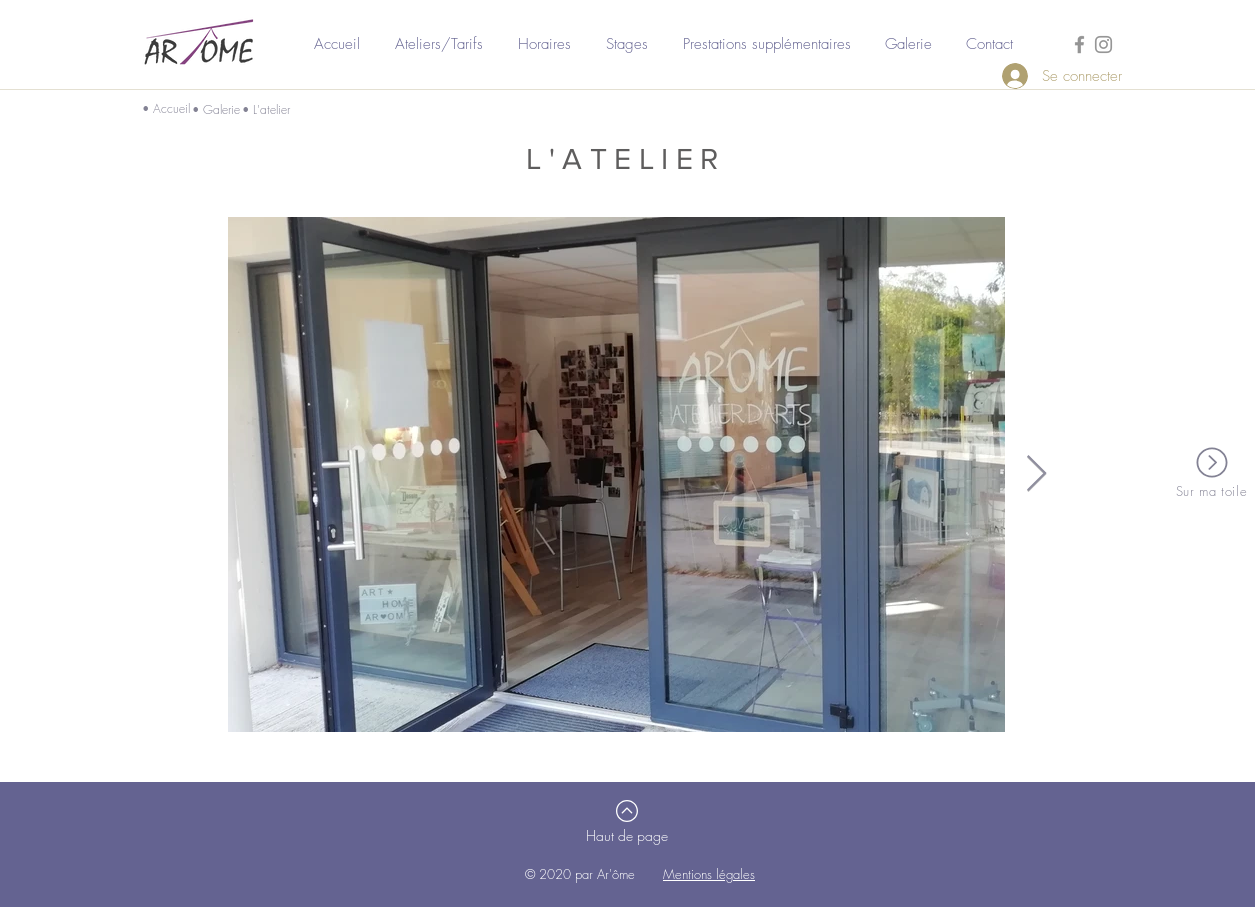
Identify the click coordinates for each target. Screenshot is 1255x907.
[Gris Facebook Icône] (1079, 44)
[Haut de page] (627, 836)
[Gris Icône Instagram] (1103, 44)
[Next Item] (1036, 474)
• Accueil (166, 108)
